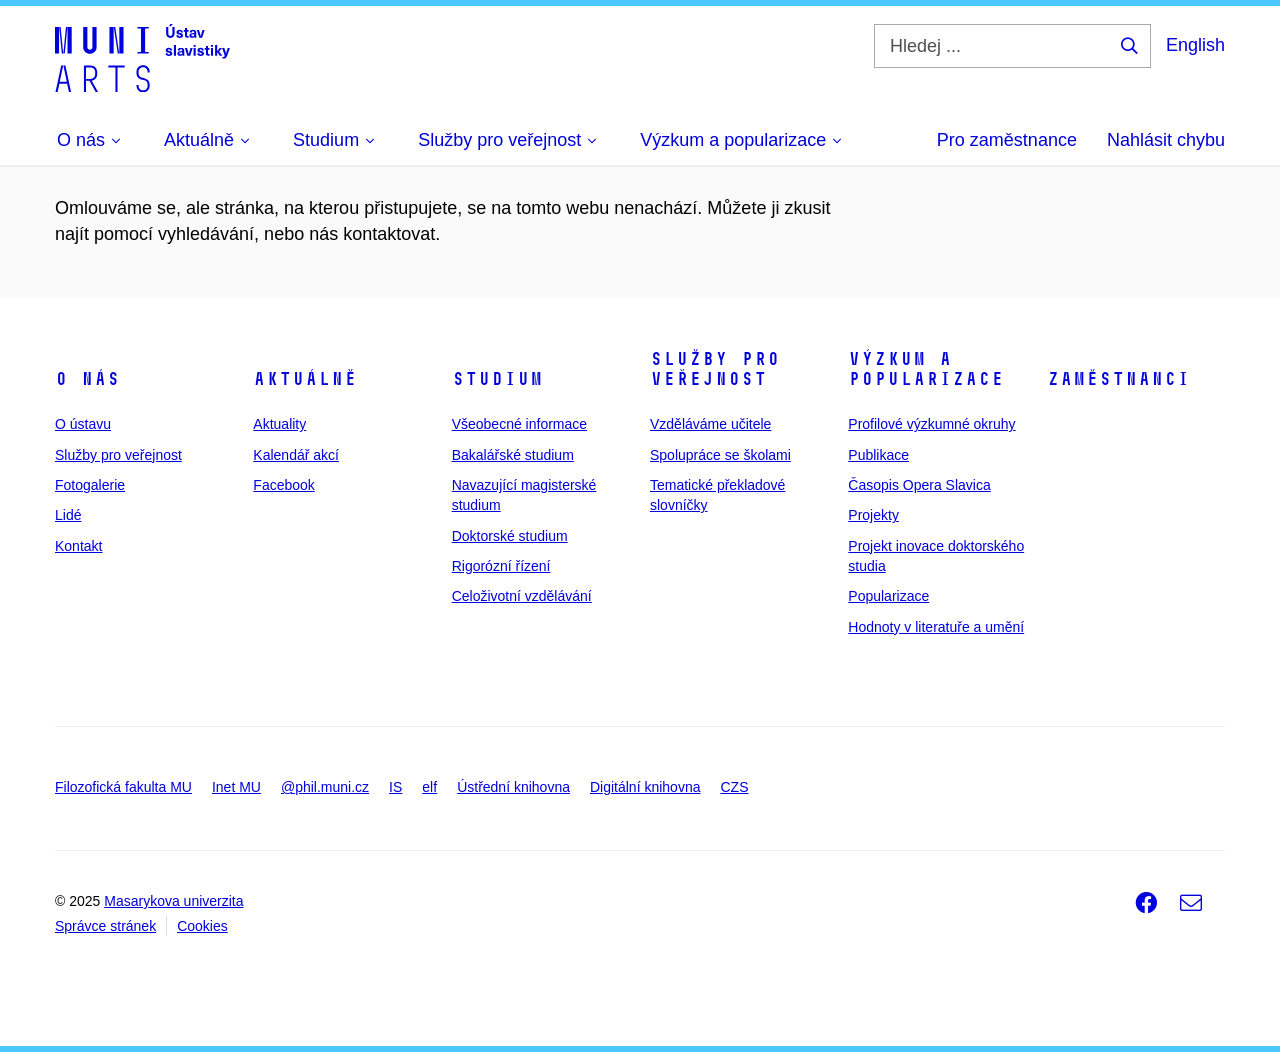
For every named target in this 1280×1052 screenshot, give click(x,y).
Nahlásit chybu (1166, 140)
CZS (734, 787)
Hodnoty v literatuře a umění (936, 627)
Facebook (283, 485)
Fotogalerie (90, 485)
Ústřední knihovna (513, 787)
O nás (87, 379)
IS (395, 787)
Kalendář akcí (296, 455)
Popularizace (888, 596)
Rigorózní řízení (501, 566)
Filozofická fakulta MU (123, 787)
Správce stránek (105, 926)
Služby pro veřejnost (118, 455)
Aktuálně (305, 379)
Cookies (202, 926)
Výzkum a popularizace (926, 369)
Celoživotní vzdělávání (522, 596)
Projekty (873, 515)
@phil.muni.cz (325, 787)
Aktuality (279, 424)
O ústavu (83, 424)
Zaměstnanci (1118, 379)
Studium (497, 379)
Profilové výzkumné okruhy (931, 424)
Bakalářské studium (513, 455)
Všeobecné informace (519, 424)
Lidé (68, 515)
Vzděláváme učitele (710, 424)
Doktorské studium (510, 536)
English (1195, 45)
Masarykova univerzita (173, 901)
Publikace (878, 455)
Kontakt (78, 546)
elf (429, 787)
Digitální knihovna (645, 787)
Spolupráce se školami (720, 455)
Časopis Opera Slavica (919, 485)
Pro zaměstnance (1007, 140)
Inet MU (236, 787)
